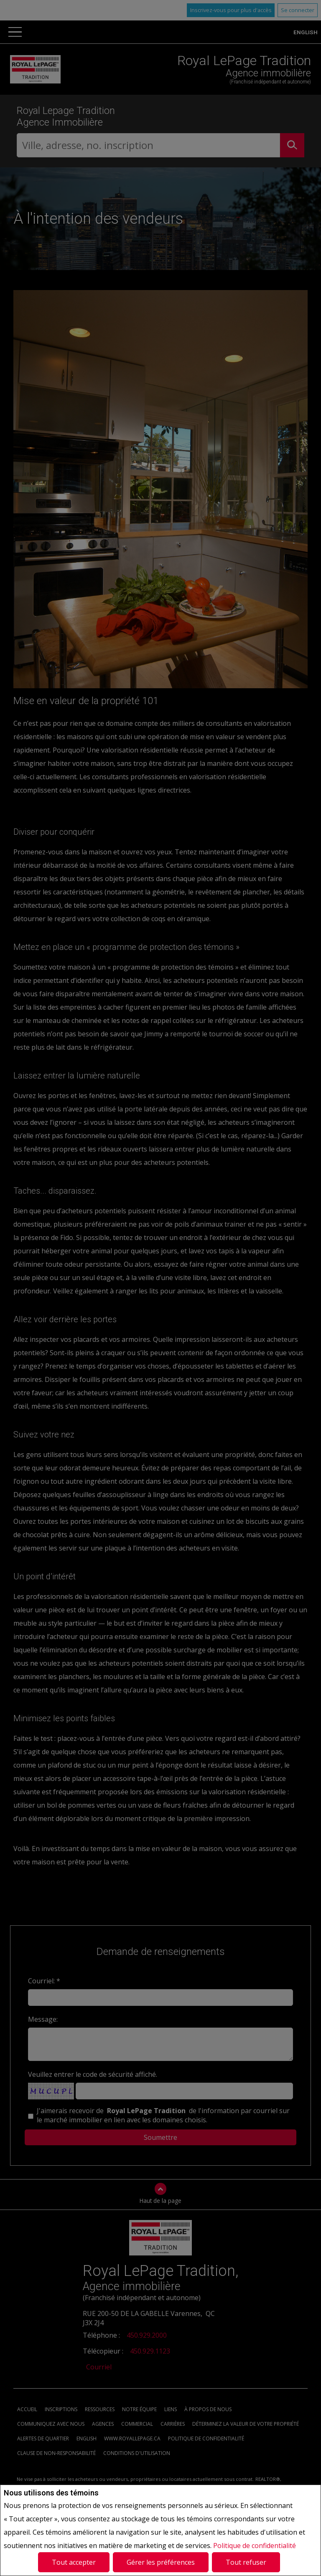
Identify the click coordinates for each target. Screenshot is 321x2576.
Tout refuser (246, 2562)
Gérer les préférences (161, 2562)
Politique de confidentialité (254, 2545)
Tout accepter (74, 2562)
